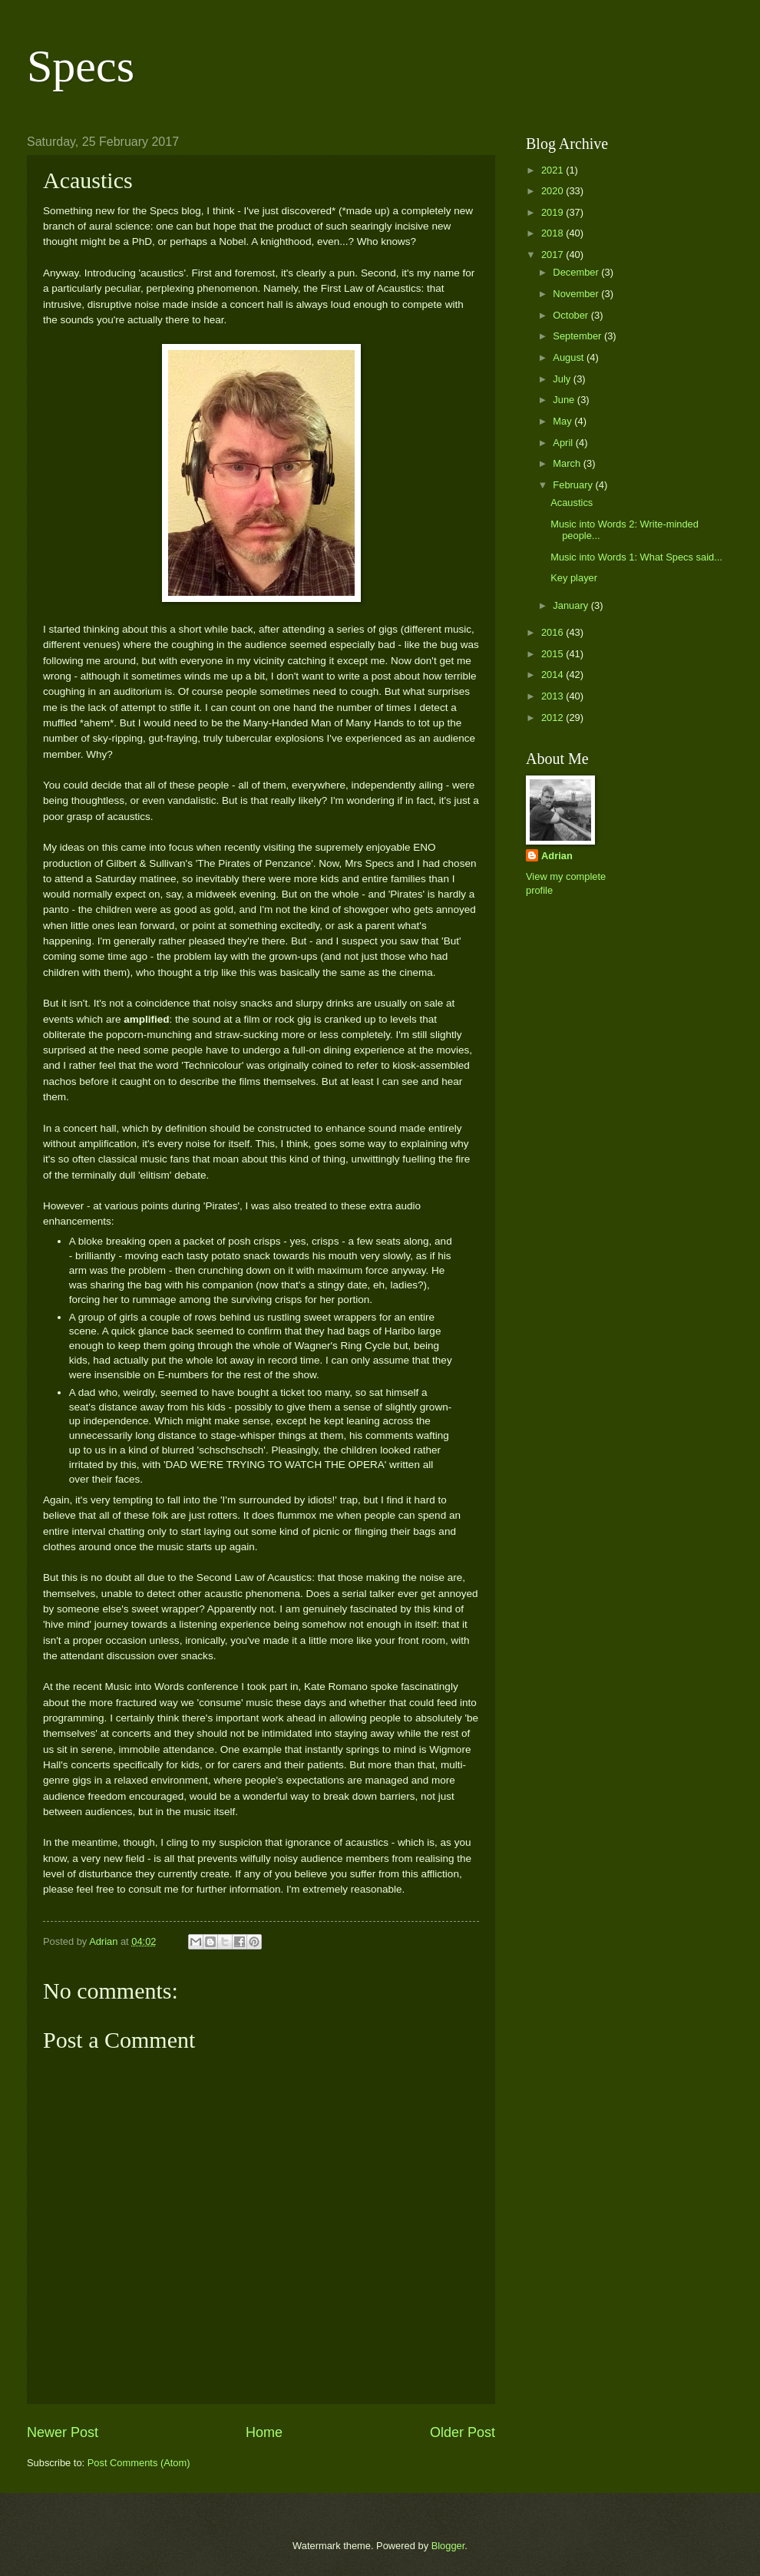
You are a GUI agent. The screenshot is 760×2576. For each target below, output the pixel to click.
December (577, 272)
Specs (80, 66)
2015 (553, 654)
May (563, 421)
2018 (553, 233)
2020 (553, 191)
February (574, 485)
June (565, 399)
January (571, 605)
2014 (553, 674)
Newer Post (62, 2432)
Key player (573, 578)
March (568, 463)
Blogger (448, 2545)
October (571, 315)
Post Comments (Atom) (139, 2463)
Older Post (462, 2432)
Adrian (557, 855)
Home (264, 2432)
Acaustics (571, 502)
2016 (553, 632)
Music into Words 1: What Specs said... (636, 557)
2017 (553, 254)
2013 (553, 696)
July (563, 379)
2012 (553, 717)
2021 (553, 170)
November (577, 293)
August (570, 357)
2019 (553, 212)
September (578, 336)
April (564, 442)
